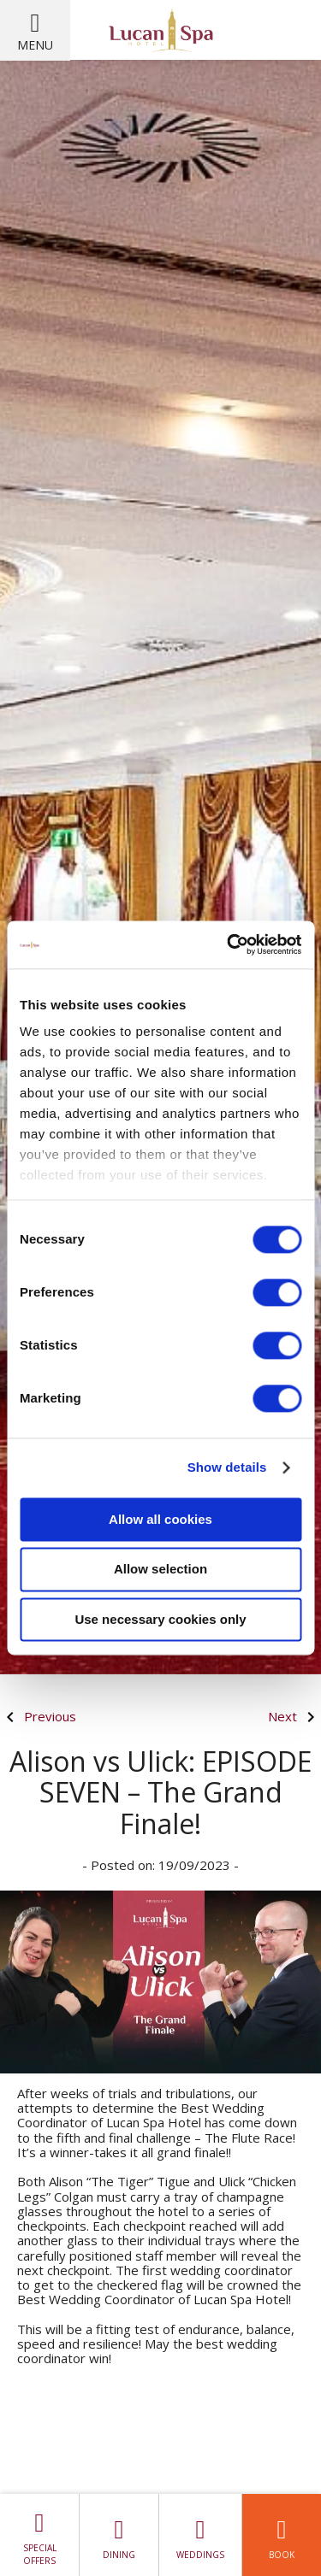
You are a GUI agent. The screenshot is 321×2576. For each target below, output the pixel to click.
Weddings (200, 2535)
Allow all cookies (160, 1519)
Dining (119, 2535)
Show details (227, 1467)
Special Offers (39, 2534)
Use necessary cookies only (160, 1619)
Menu (35, 45)
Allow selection (160, 1569)
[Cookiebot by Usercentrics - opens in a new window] (228, 944)
